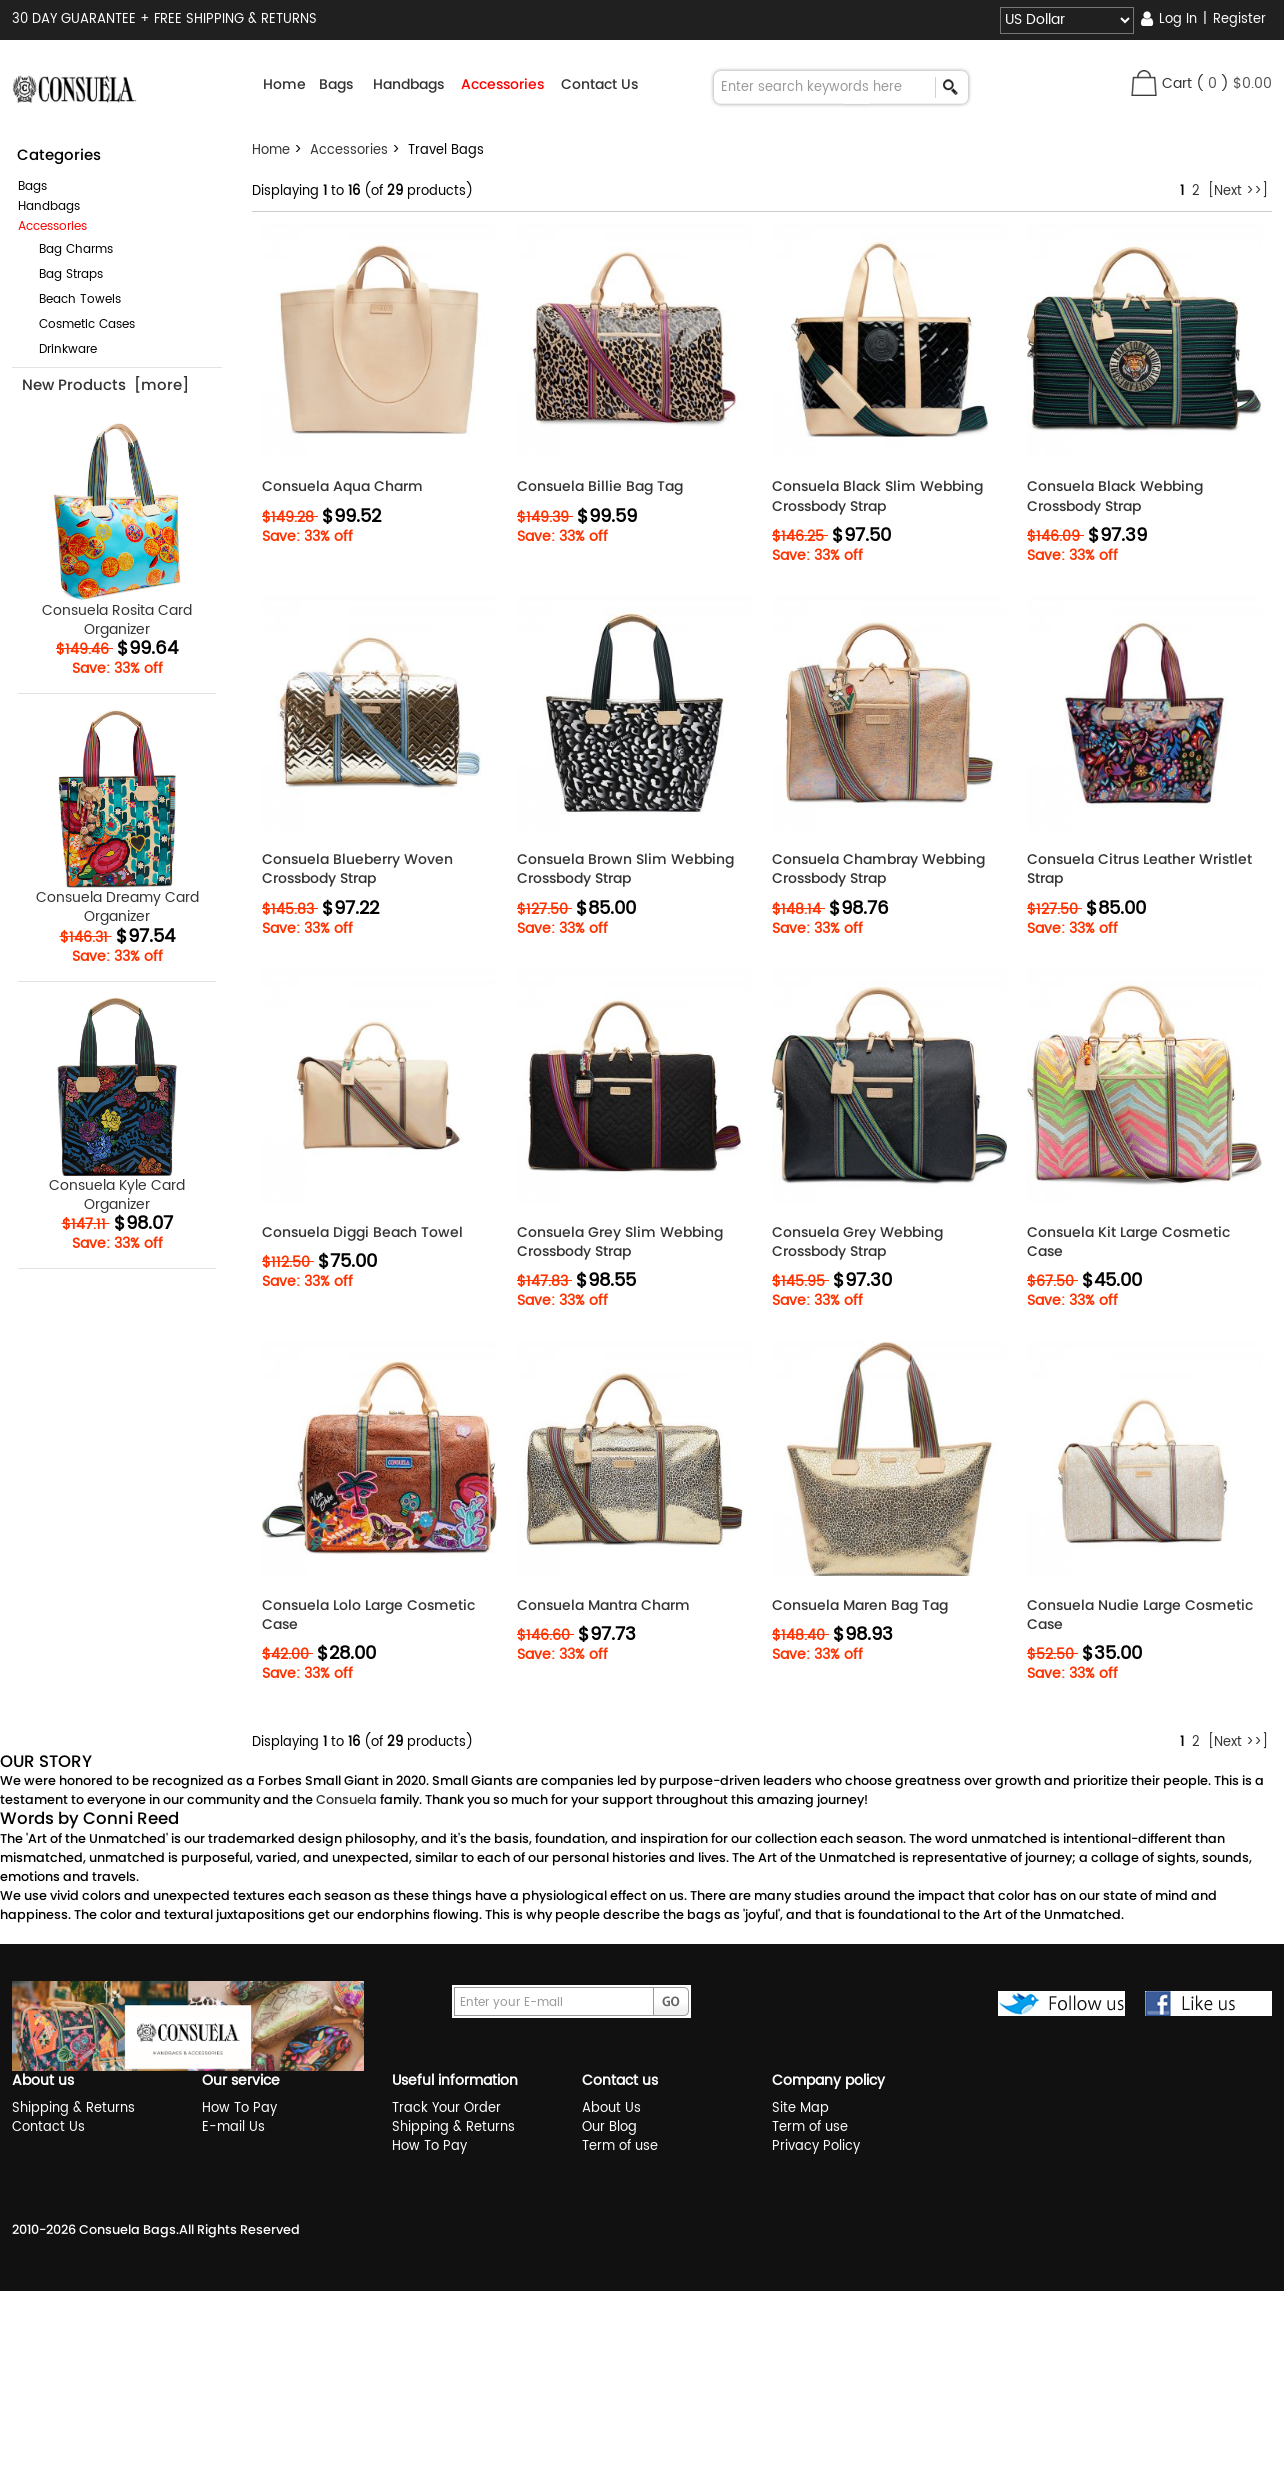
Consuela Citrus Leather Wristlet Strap (1139, 869)
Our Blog (609, 2127)
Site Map (800, 2108)
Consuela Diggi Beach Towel (362, 1232)
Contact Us (599, 84)
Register (1239, 19)
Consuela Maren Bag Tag (860, 1605)
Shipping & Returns (73, 2108)
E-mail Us (233, 2127)
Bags (32, 186)
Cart (1177, 83)
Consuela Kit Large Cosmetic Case (1128, 1242)
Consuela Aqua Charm (342, 486)
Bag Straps (63, 274)
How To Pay (239, 2108)
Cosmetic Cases (79, 324)
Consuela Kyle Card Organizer (117, 1105)
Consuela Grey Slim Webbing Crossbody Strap (620, 1242)
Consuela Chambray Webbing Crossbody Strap (878, 869)
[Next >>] (1238, 191)
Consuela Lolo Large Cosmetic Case (368, 1615)
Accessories (349, 150)
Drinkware (60, 349)
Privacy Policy (816, 2146)
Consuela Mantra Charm (603, 1605)
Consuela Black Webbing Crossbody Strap (1115, 496)
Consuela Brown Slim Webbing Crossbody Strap (625, 869)
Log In (1178, 19)
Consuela (346, 1799)
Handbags (49, 206)
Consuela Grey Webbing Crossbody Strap (857, 1242)
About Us (611, 2108)
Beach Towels (72, 299)
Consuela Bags (127, 2229)
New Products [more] (105, 384)
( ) (1234, 83)
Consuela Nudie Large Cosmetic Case (1140, 1615)
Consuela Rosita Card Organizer (117, 530)
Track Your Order (446, 2108)
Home (284, 84)
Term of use (620, 2146)
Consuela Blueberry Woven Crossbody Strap (357, 869)
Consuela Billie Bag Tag (600, 486)
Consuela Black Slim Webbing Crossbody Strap (877, 496)
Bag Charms (68, 249)
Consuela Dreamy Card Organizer (117, 817)
